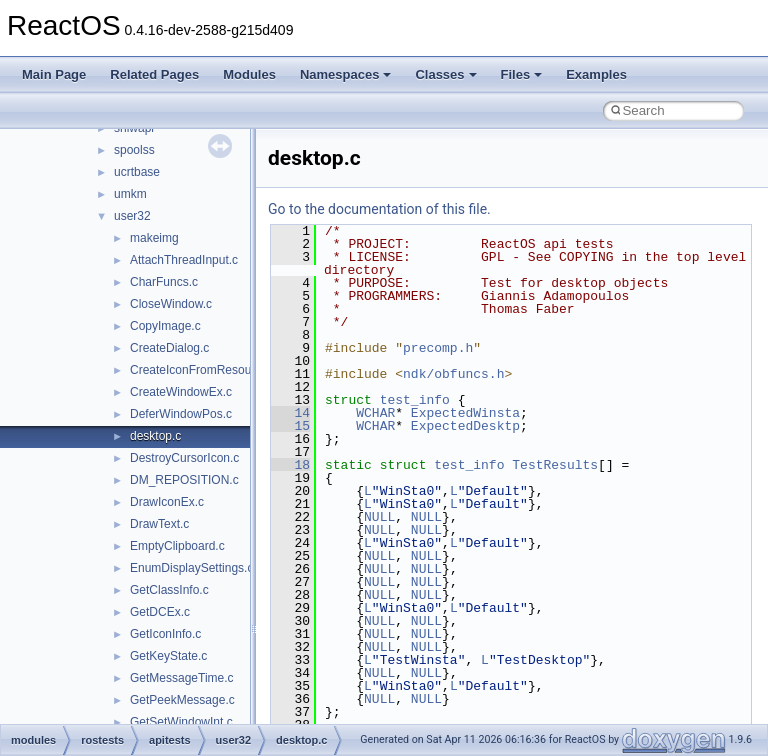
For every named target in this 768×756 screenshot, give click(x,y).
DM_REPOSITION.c (184, 480)
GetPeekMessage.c (182, 700)
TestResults (555, 465)
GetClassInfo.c (169, 590)
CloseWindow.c (171, 304)
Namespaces (346, 74)
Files (522, 74)
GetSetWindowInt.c (181, 722)
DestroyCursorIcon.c (184, 458)
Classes (445, 74)
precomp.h (438, 348)
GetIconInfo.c (165, 634)
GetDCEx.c (160, 612)
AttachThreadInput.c (184, 260)
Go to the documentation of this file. (379, 209)
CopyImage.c (165, 326)
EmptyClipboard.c (177, 546)
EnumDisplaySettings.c (191, 568)
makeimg (154, 238)
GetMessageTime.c (182, 678)
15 (290, 426)
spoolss (134, 150)
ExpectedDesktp (465, 426)
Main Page (54, 74)
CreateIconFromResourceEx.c (210, 370)
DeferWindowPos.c (181, 414)
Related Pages (154, 74)
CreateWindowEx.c (181, 392)
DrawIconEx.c (167, 502)
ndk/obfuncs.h (453, 374)
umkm (130, 194)
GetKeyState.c (168, 656)
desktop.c (155, 436)
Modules (249, 74)
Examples (596, 74)
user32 (132, 216)
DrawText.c (159, 524)
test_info (415, 400)
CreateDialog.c (169, 348)
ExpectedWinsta (465, 413)
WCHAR (375, 413)
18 (290, 465)
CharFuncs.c (164, 282)
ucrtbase (137, 172)
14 (290, 413)
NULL (379, 517)
